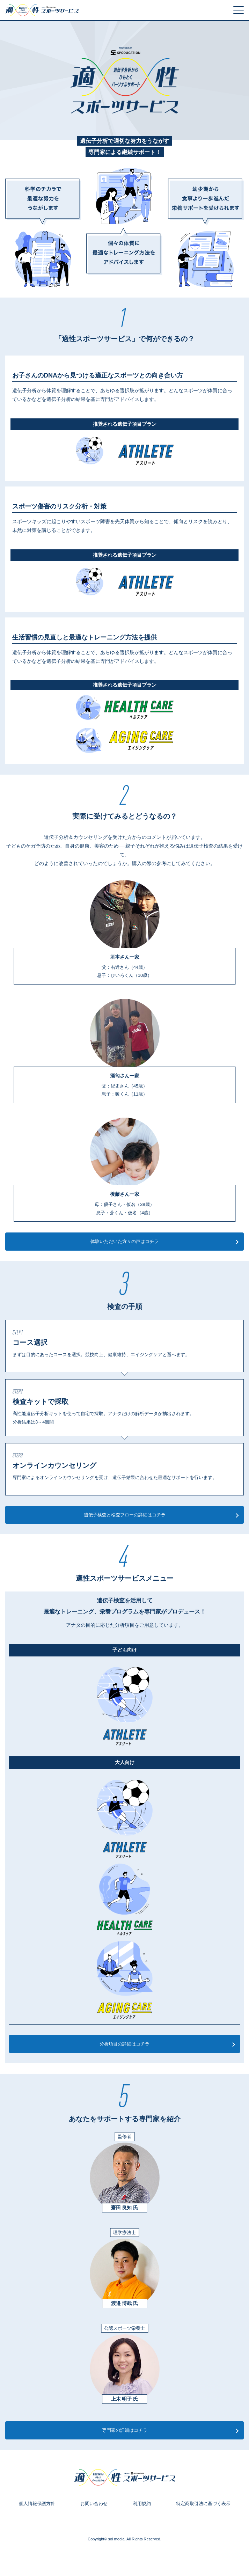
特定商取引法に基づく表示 (203, 2503)
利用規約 (142, 2503)
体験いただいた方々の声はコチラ (124, 1241)
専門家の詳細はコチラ (124, 2430)
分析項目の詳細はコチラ (124, 2044)
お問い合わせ (94, 2503)
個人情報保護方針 (37, 2503)
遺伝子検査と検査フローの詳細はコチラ (125, 1514)
